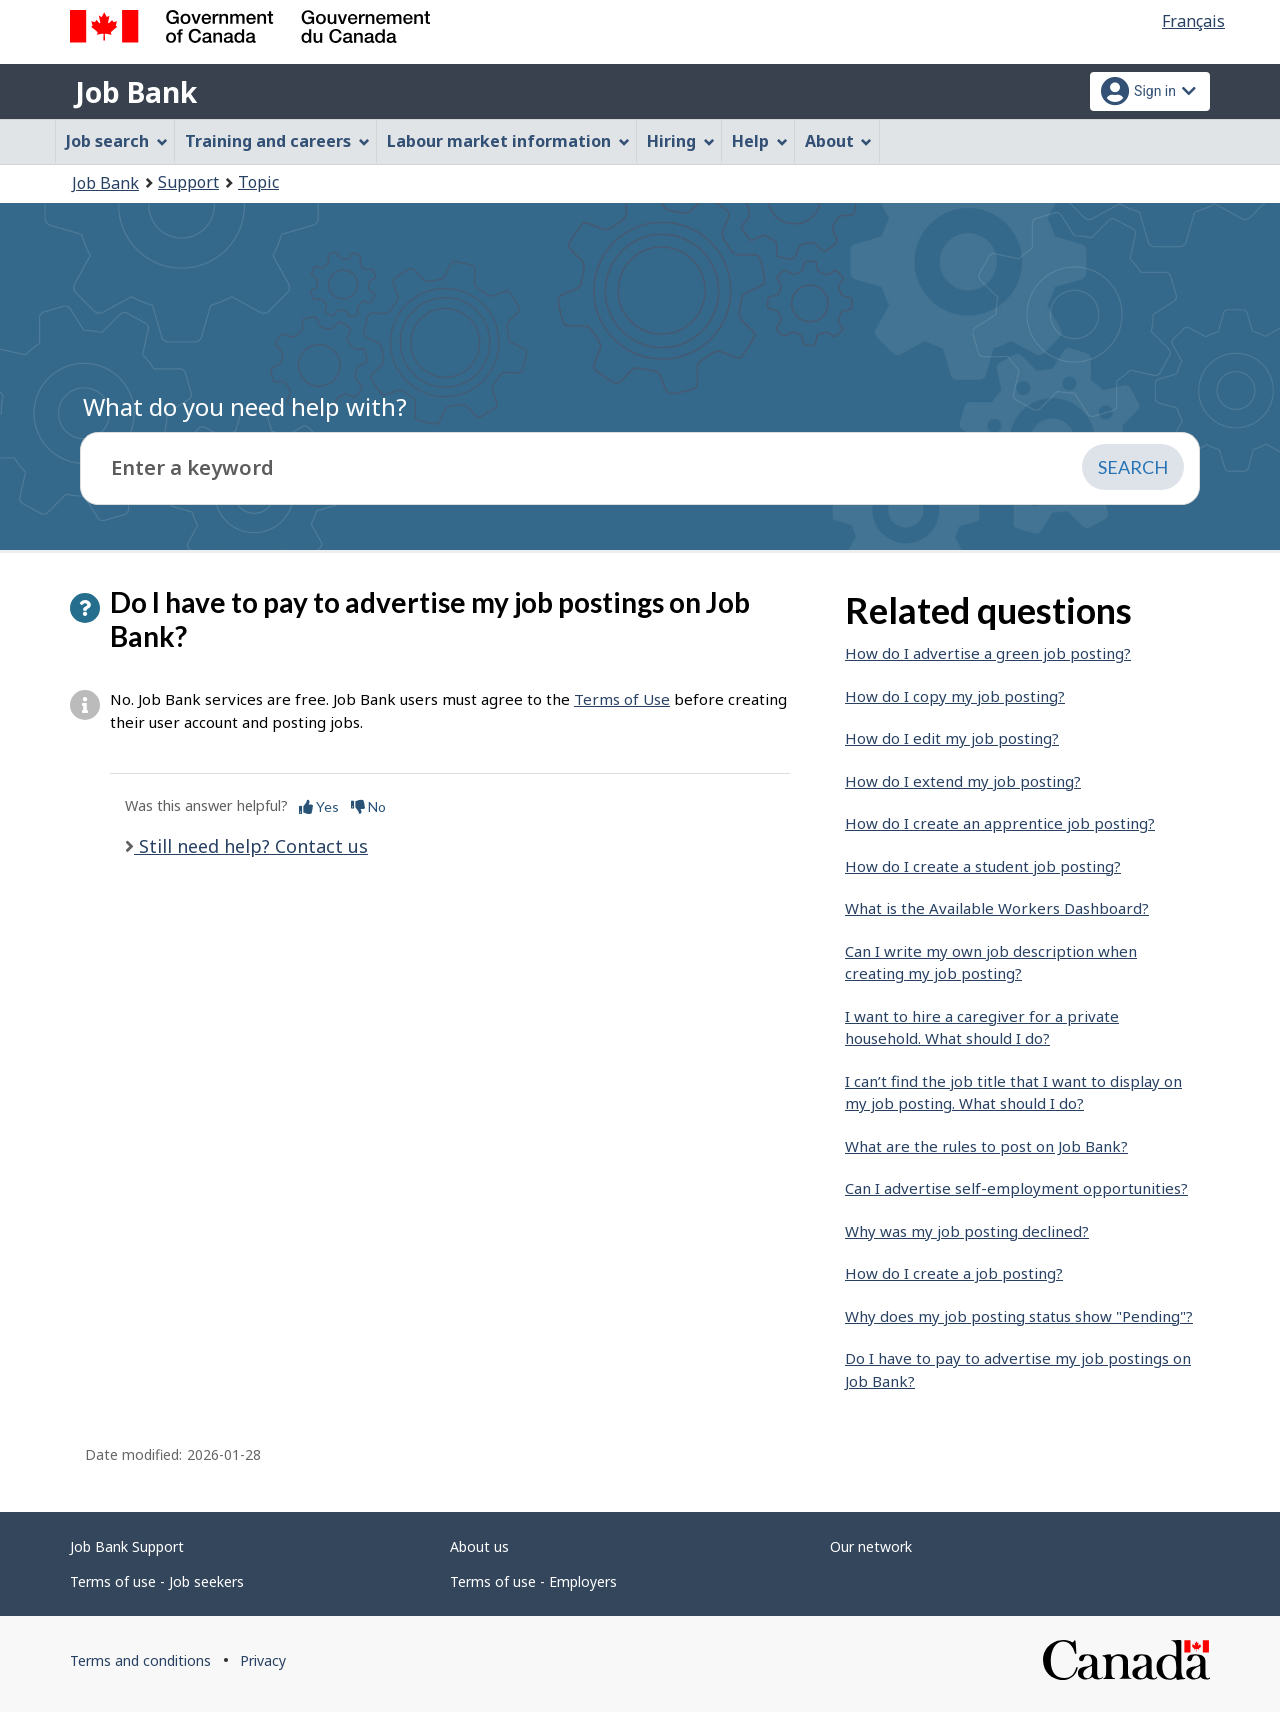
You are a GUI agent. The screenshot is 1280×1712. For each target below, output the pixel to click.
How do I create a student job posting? (983, 866)
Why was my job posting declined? (967, 1231)
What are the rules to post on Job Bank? (986, 1146)
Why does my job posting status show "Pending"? (1019, 1316)
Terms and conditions (140, 1660)
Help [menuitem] (760, 141)
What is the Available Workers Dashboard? (997, 908)
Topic (258, 182)
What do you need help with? (245, 406)
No (368, 806)
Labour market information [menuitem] (508, 141)
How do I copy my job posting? (955, 696)
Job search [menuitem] (117, 141)
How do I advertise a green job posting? (988, 653)
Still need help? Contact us (251, 846)
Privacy (263, 1660)
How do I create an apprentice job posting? (1000, 823)
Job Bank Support (127, 1546)
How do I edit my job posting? (952, 738)
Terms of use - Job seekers (157, 1581)
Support (188, 182)
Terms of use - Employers (533, 1581)
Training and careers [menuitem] (277, 141)
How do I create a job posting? (954, 1273)
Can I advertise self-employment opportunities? (1016, 1188)
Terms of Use (622, 699)
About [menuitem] (839, 141)
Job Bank (136, 92)
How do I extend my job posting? (963, 781)
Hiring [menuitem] (681, 141)
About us (479, 1546)
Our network (871, 1546)
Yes (319, 806)
